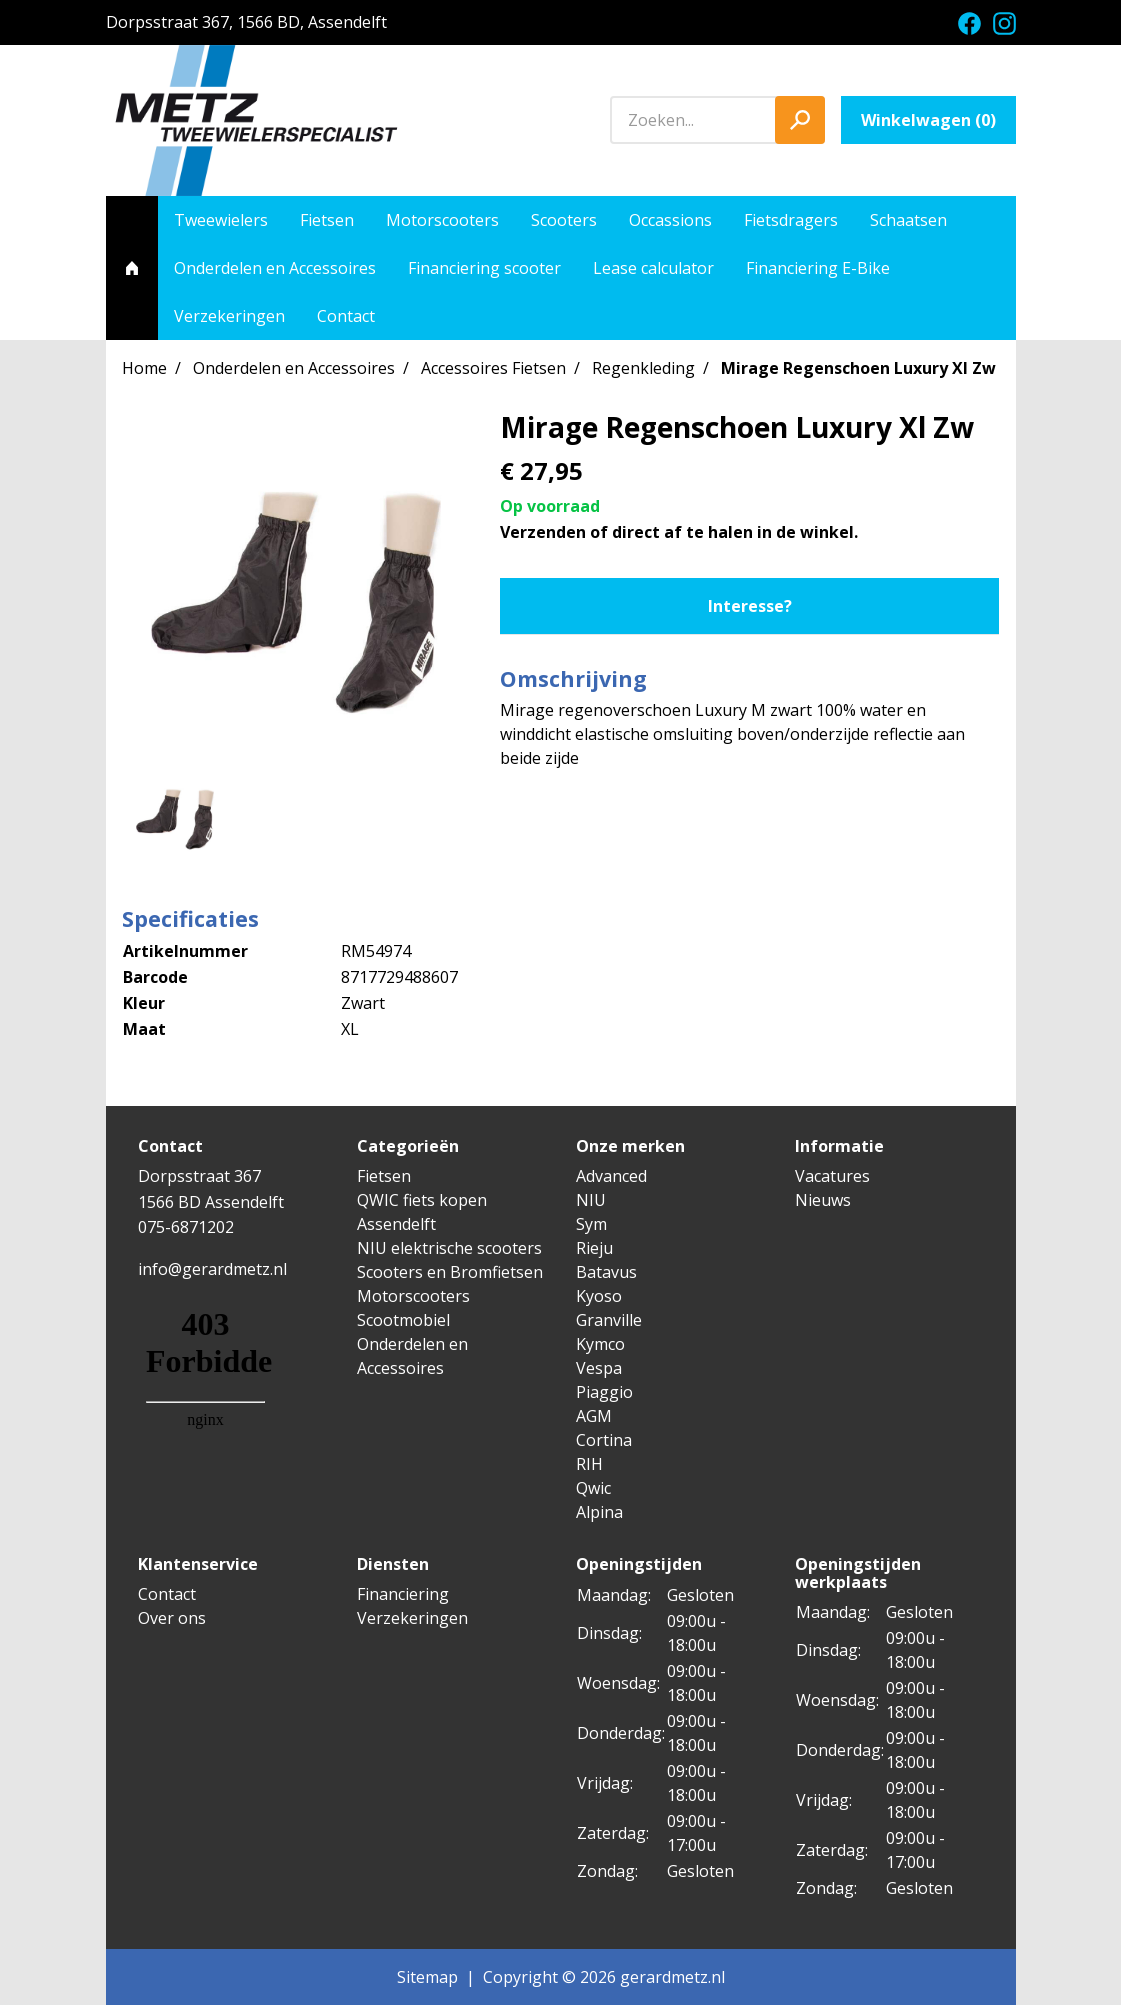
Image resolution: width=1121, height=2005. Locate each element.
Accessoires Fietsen (493, 368)
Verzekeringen (229, 316)
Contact (346, 316)
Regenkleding (643, 368)
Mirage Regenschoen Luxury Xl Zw (858, 368)
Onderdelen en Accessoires (275, 268)
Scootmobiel (403, 1320)
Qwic (593, 1488)
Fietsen (327, 220)
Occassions (670, 220)
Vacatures (832, 1176)
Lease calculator (653, 268)
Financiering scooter (484, 268)
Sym (591, 1224)
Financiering (403, 1594)
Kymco (600, 1344)
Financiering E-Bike (818, 268)
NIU (591, 1200)
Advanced (611, 1176)
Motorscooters (442, 220)
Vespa (599, 1368)
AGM (594, 1416)
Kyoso (599, 1296)
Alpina (599, 1512)
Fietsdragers (791, 220)
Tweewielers (221, 220)
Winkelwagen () (928, 120)
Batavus (606, 1272)
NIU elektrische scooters (449, 1248)
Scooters (564, 220)
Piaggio (604, 1392)
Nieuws (823, 1200)
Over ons (172, 1618)
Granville (609, 1320)
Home (144, 368)
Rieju (594, 1248)
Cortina (604, 1440)
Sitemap (427, 1977)
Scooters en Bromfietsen (450, 1272)
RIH (589, 1464)
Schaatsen (908, 220)
